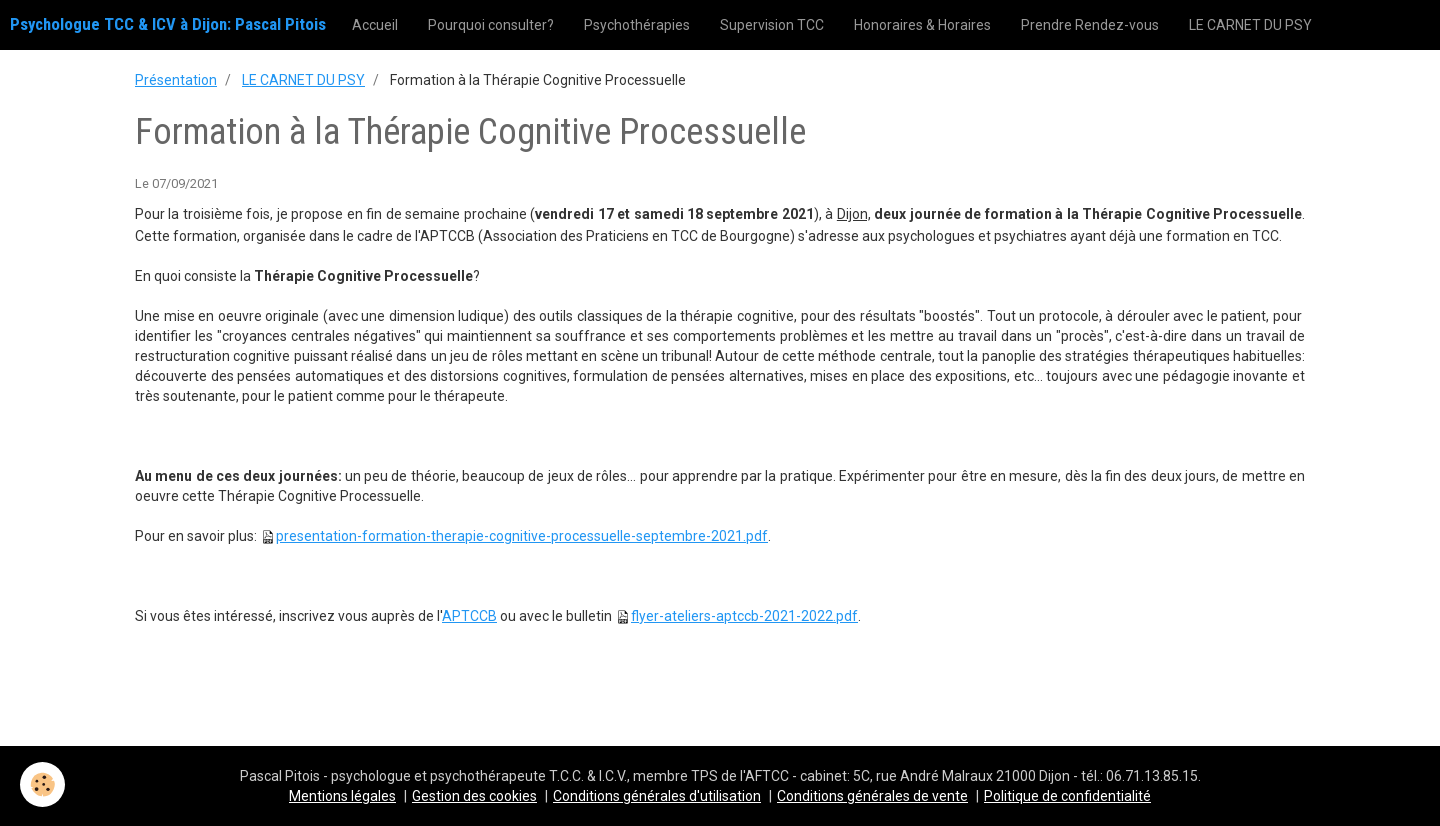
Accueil (375, 25)
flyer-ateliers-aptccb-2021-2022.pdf (744, 616)
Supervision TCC (772, 25)
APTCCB (469, 616)
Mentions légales (342, 796)
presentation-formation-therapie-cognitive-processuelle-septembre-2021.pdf (522, 536)
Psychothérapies (637, 25)
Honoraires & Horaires (922, 25)
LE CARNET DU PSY (1250, 25)
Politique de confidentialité (1067, 796)
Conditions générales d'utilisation (657, 796)
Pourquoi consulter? (491, 25)
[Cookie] (42, 784)
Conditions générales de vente (872, 796)
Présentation (176, 80)
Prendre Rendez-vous (1090, 25)
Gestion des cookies (474, 796)
